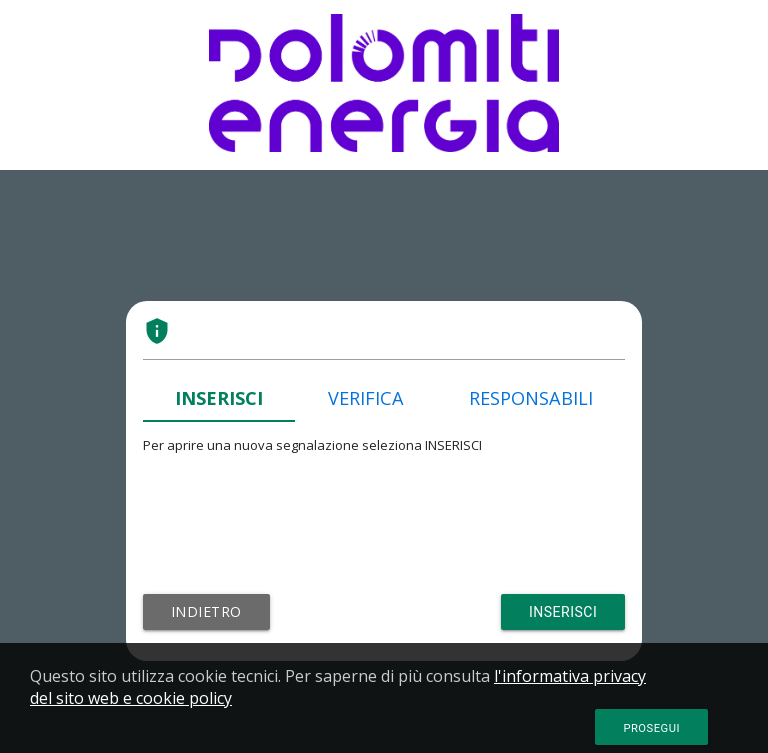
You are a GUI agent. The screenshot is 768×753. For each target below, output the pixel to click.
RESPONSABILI (531, 398)
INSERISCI (219, 398)
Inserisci (563, 612)
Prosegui (651, 728)
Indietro (206, 611)
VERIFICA (366, 398)
